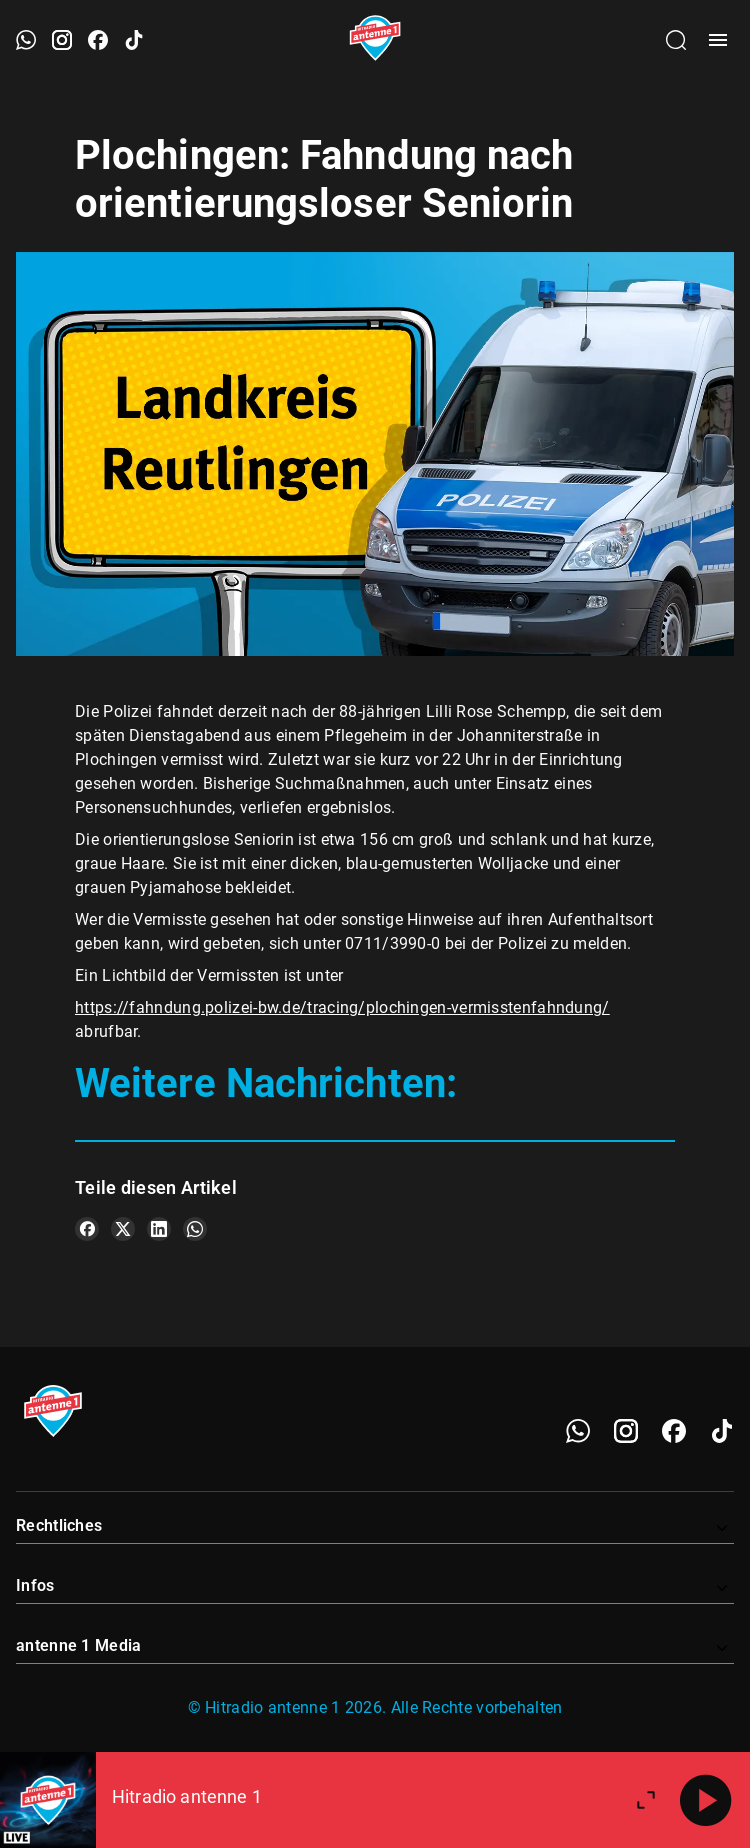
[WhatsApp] (578, 1431)
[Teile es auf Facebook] (87, 1229)
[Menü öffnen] (718, 40)
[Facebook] (674, 1431)
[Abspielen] (706, 1800)
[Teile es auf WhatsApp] (195, 1229)
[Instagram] (626, 1431)
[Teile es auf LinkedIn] (159, 1229)
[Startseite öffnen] (375, 40)
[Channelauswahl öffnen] (676, 40)
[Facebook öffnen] (98, 40)
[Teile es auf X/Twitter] (123, 1229)
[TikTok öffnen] (134, 40)
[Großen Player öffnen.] (646, 1800)
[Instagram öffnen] (62, 40)
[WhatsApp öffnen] (26, 40)
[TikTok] (722, 1431)
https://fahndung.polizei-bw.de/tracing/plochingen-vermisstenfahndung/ (342, 1007)
